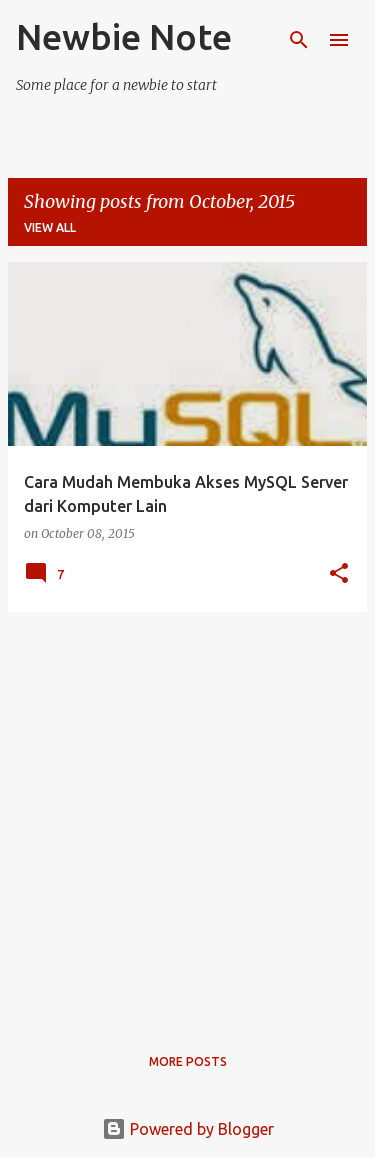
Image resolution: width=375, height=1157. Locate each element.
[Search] (299, 40)
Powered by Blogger (188, 1129)
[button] (339, 574)
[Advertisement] (187, 815)
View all (50, 227)
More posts (188, 1061)
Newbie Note (124, 36)
